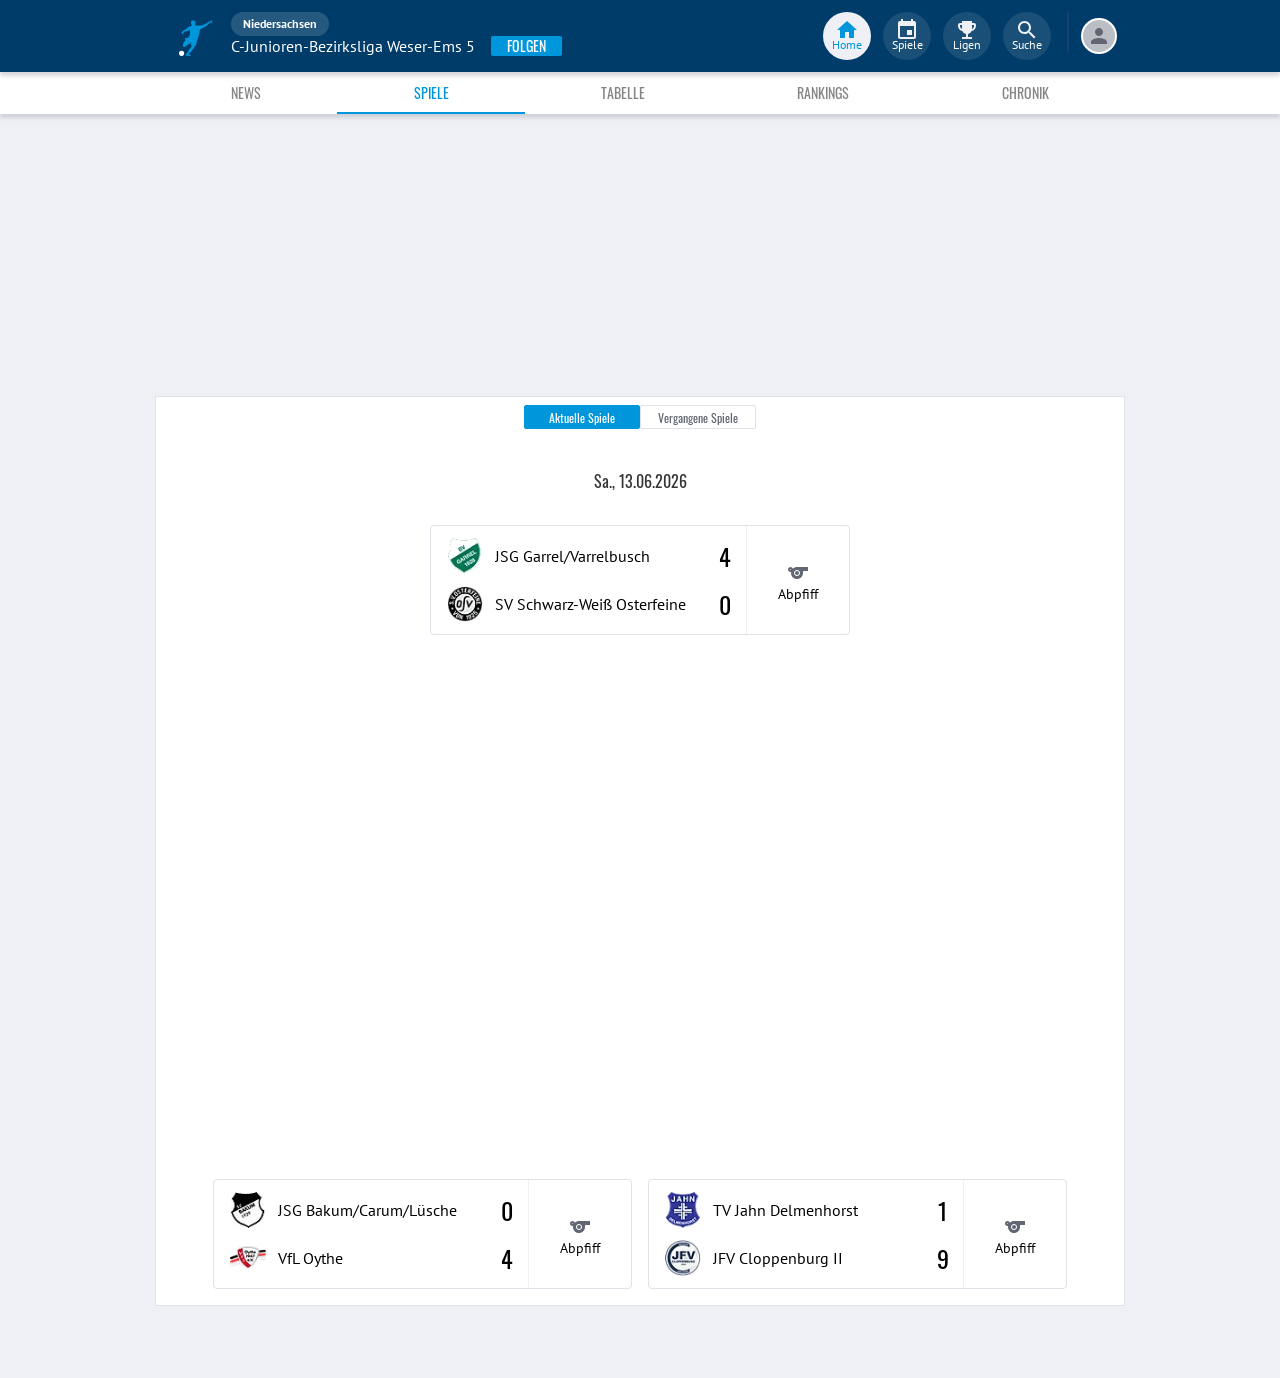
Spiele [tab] (431, 92)
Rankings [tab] (823, 92)
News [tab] (246, 92)
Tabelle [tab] (623, 92)
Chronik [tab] (1025, 92)
